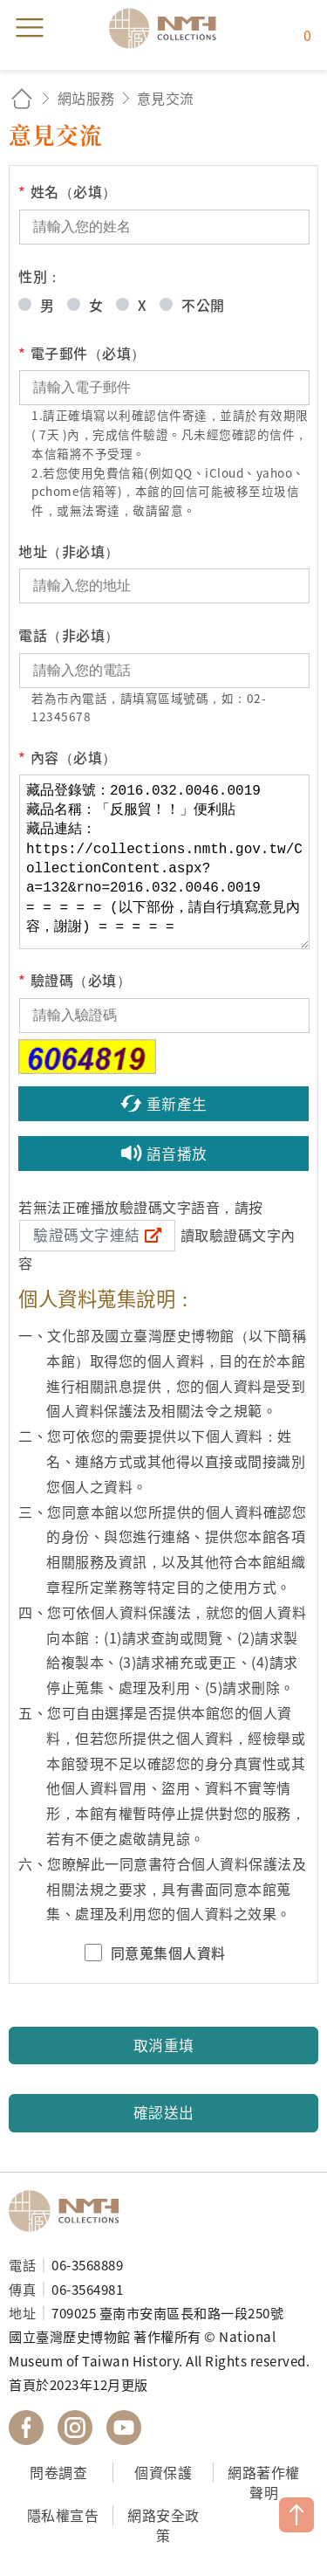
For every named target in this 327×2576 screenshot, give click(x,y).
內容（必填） (67, 757)
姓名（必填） (67, 191)
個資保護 (163, 2472)
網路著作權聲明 (264, 2482)
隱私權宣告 (63, 2514)
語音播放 (177, 1153)
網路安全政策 (163, 2525)
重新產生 (177, 1103)
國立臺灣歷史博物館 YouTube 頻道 (123, 2427)
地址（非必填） (68, 551)
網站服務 (86, 97)
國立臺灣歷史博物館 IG (75, 2427)
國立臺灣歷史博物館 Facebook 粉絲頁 (26, 2427)
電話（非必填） (68, 634)
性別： (40, 275)
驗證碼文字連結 (86, 1234)
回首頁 (22, 98)
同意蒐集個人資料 (168, 1952)
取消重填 (163, 2045)
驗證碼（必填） (74, 980)
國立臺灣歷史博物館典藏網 (168, 28)
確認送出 (163, 2112)
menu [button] (30, 28)
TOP (296, 2514)
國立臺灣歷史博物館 (70, 2211)
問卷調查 (58, 2472)
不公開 (203, 304)
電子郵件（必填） (82, 353)
